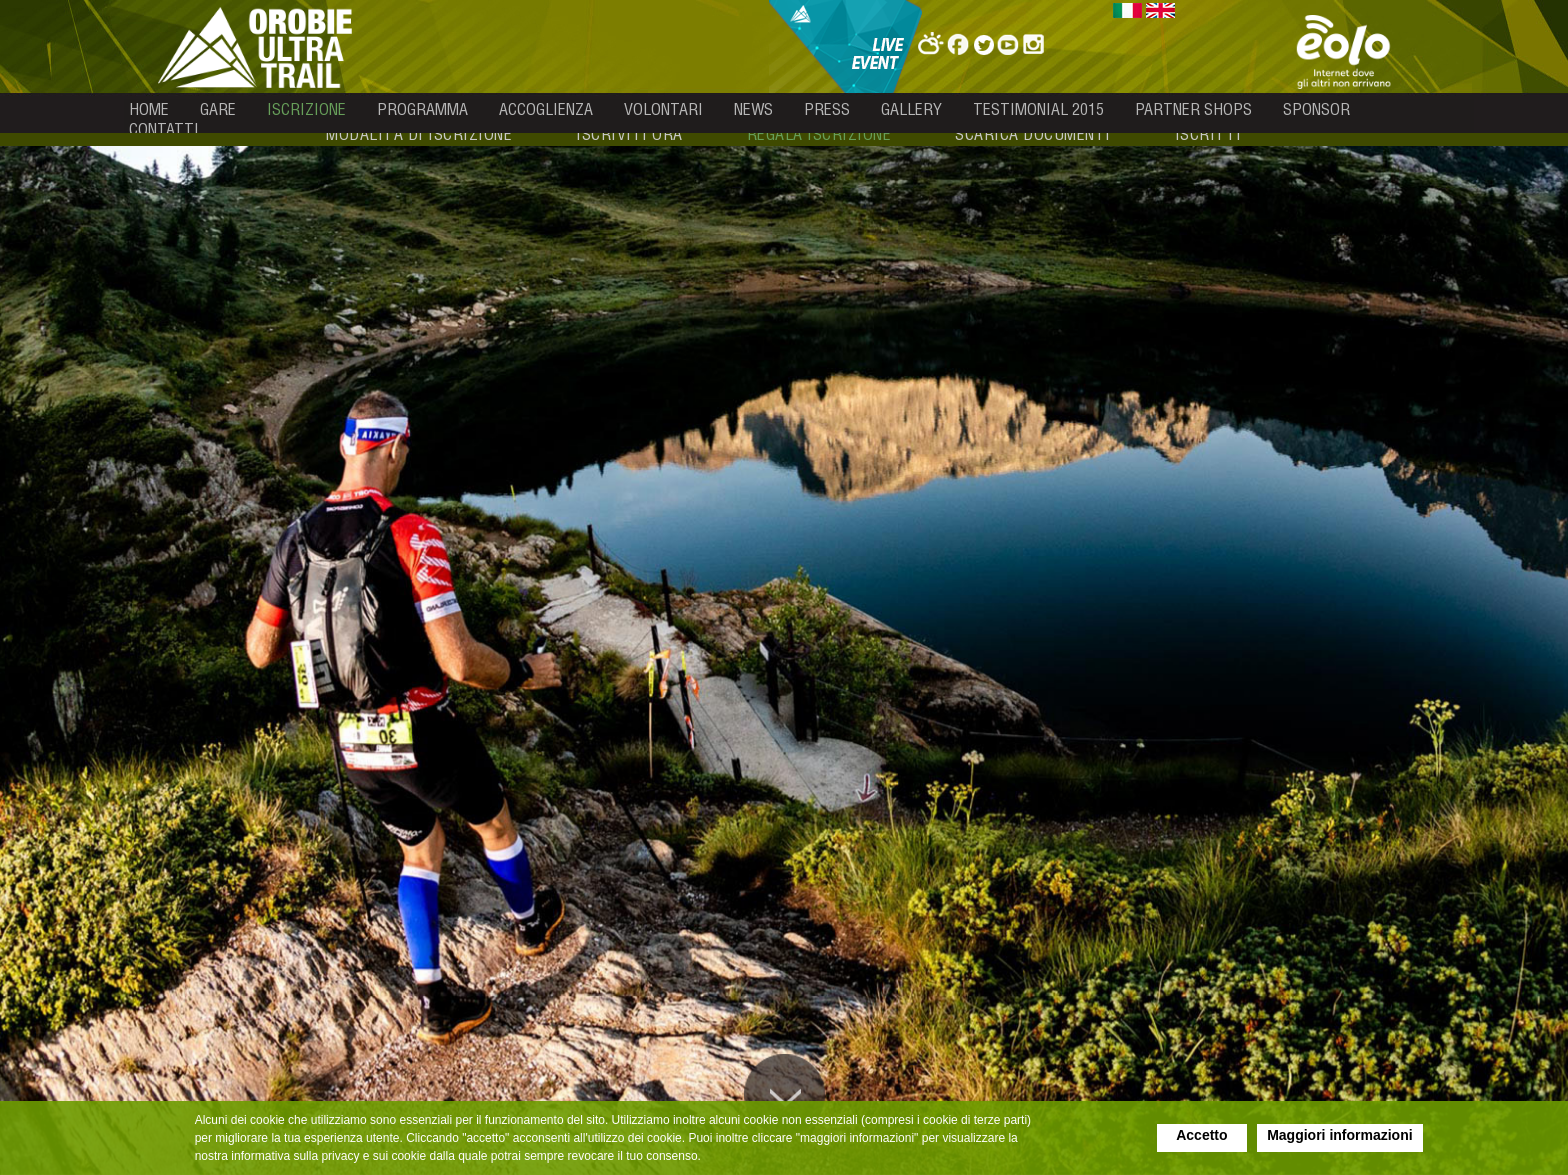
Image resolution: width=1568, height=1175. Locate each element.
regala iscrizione (819, 134)
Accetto (1201, 1135)
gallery (911, 109)
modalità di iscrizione (419, 134)
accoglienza (546, 109)
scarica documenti (1033, 134)
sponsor (1316, 109)
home (149, 109)
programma (422, 109)
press (827, 109)
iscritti (1208, 134)
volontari (663, 109)
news (753, 109)
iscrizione (306, 109)
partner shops (1193, 109)
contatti (164, 129)
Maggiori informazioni (1339, 1135)
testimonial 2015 (1038, 109)
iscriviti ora (629, 134)
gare (218, 109)
